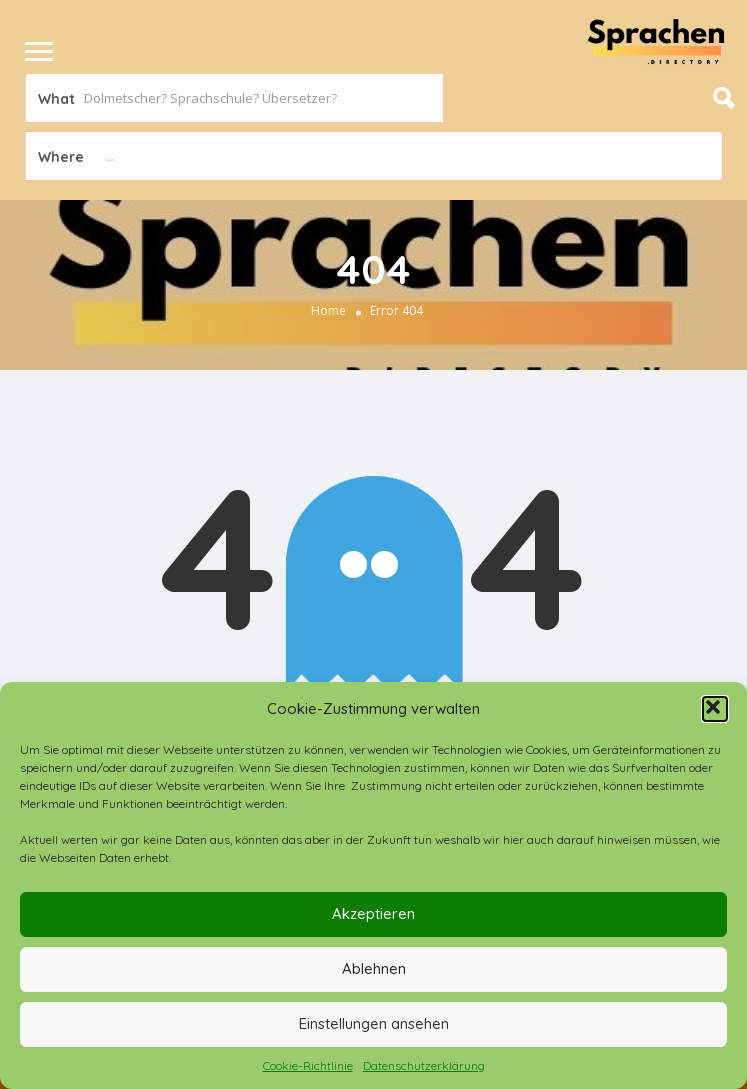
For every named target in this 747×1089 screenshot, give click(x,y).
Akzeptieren (373, 913)
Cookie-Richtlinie (308, 1065)
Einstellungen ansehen (374, 1023)
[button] (715, 709)
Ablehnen (374, 968)
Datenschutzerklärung (424, 1065)
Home (328, 310)
